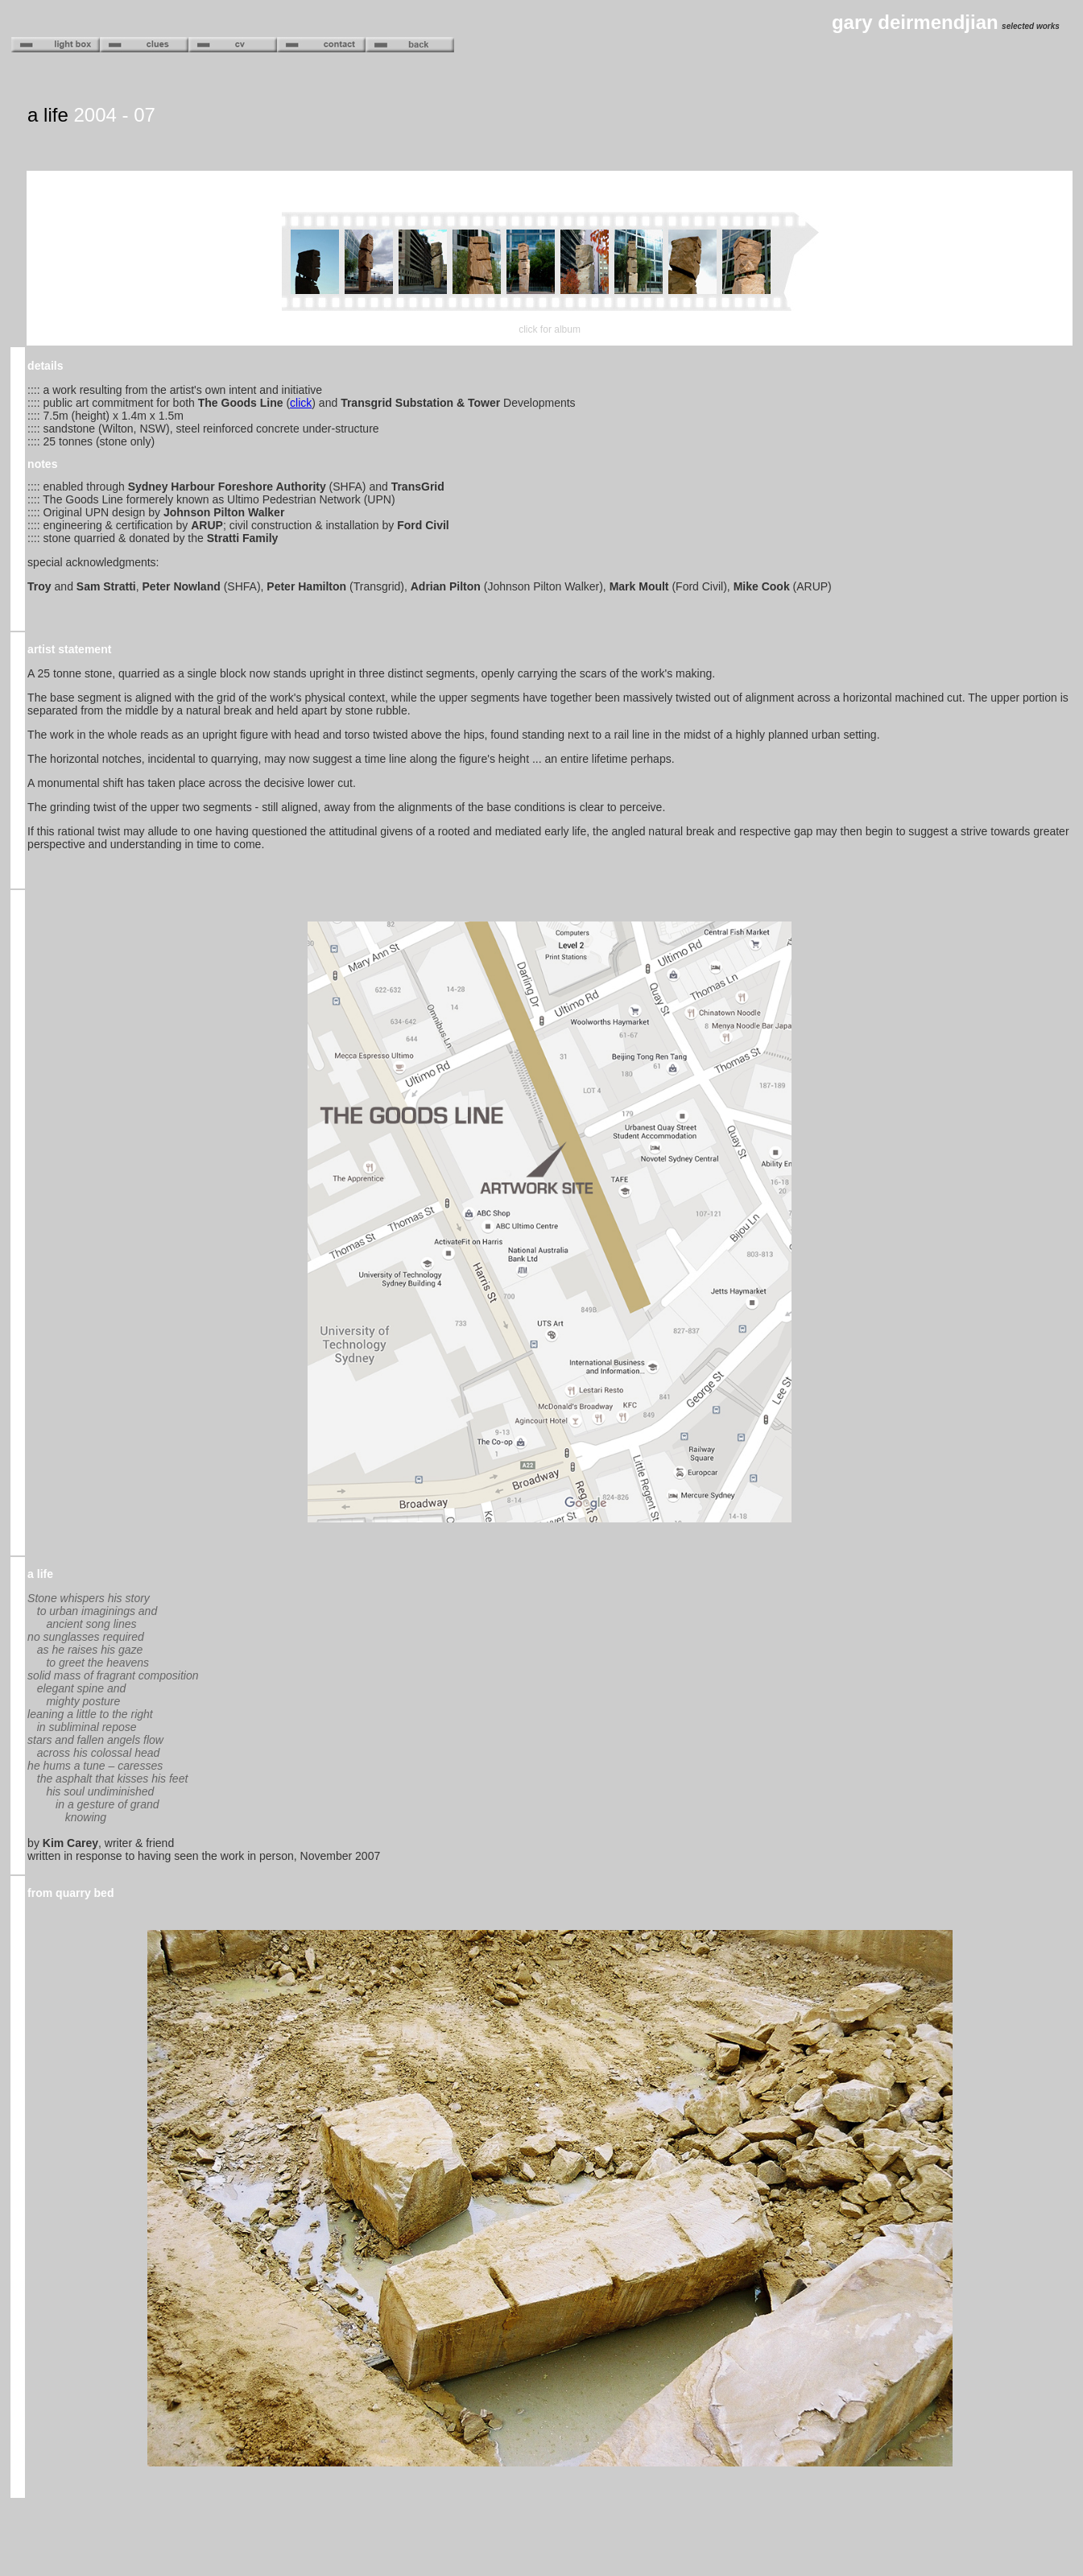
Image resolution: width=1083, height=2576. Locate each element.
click (301, 402)
